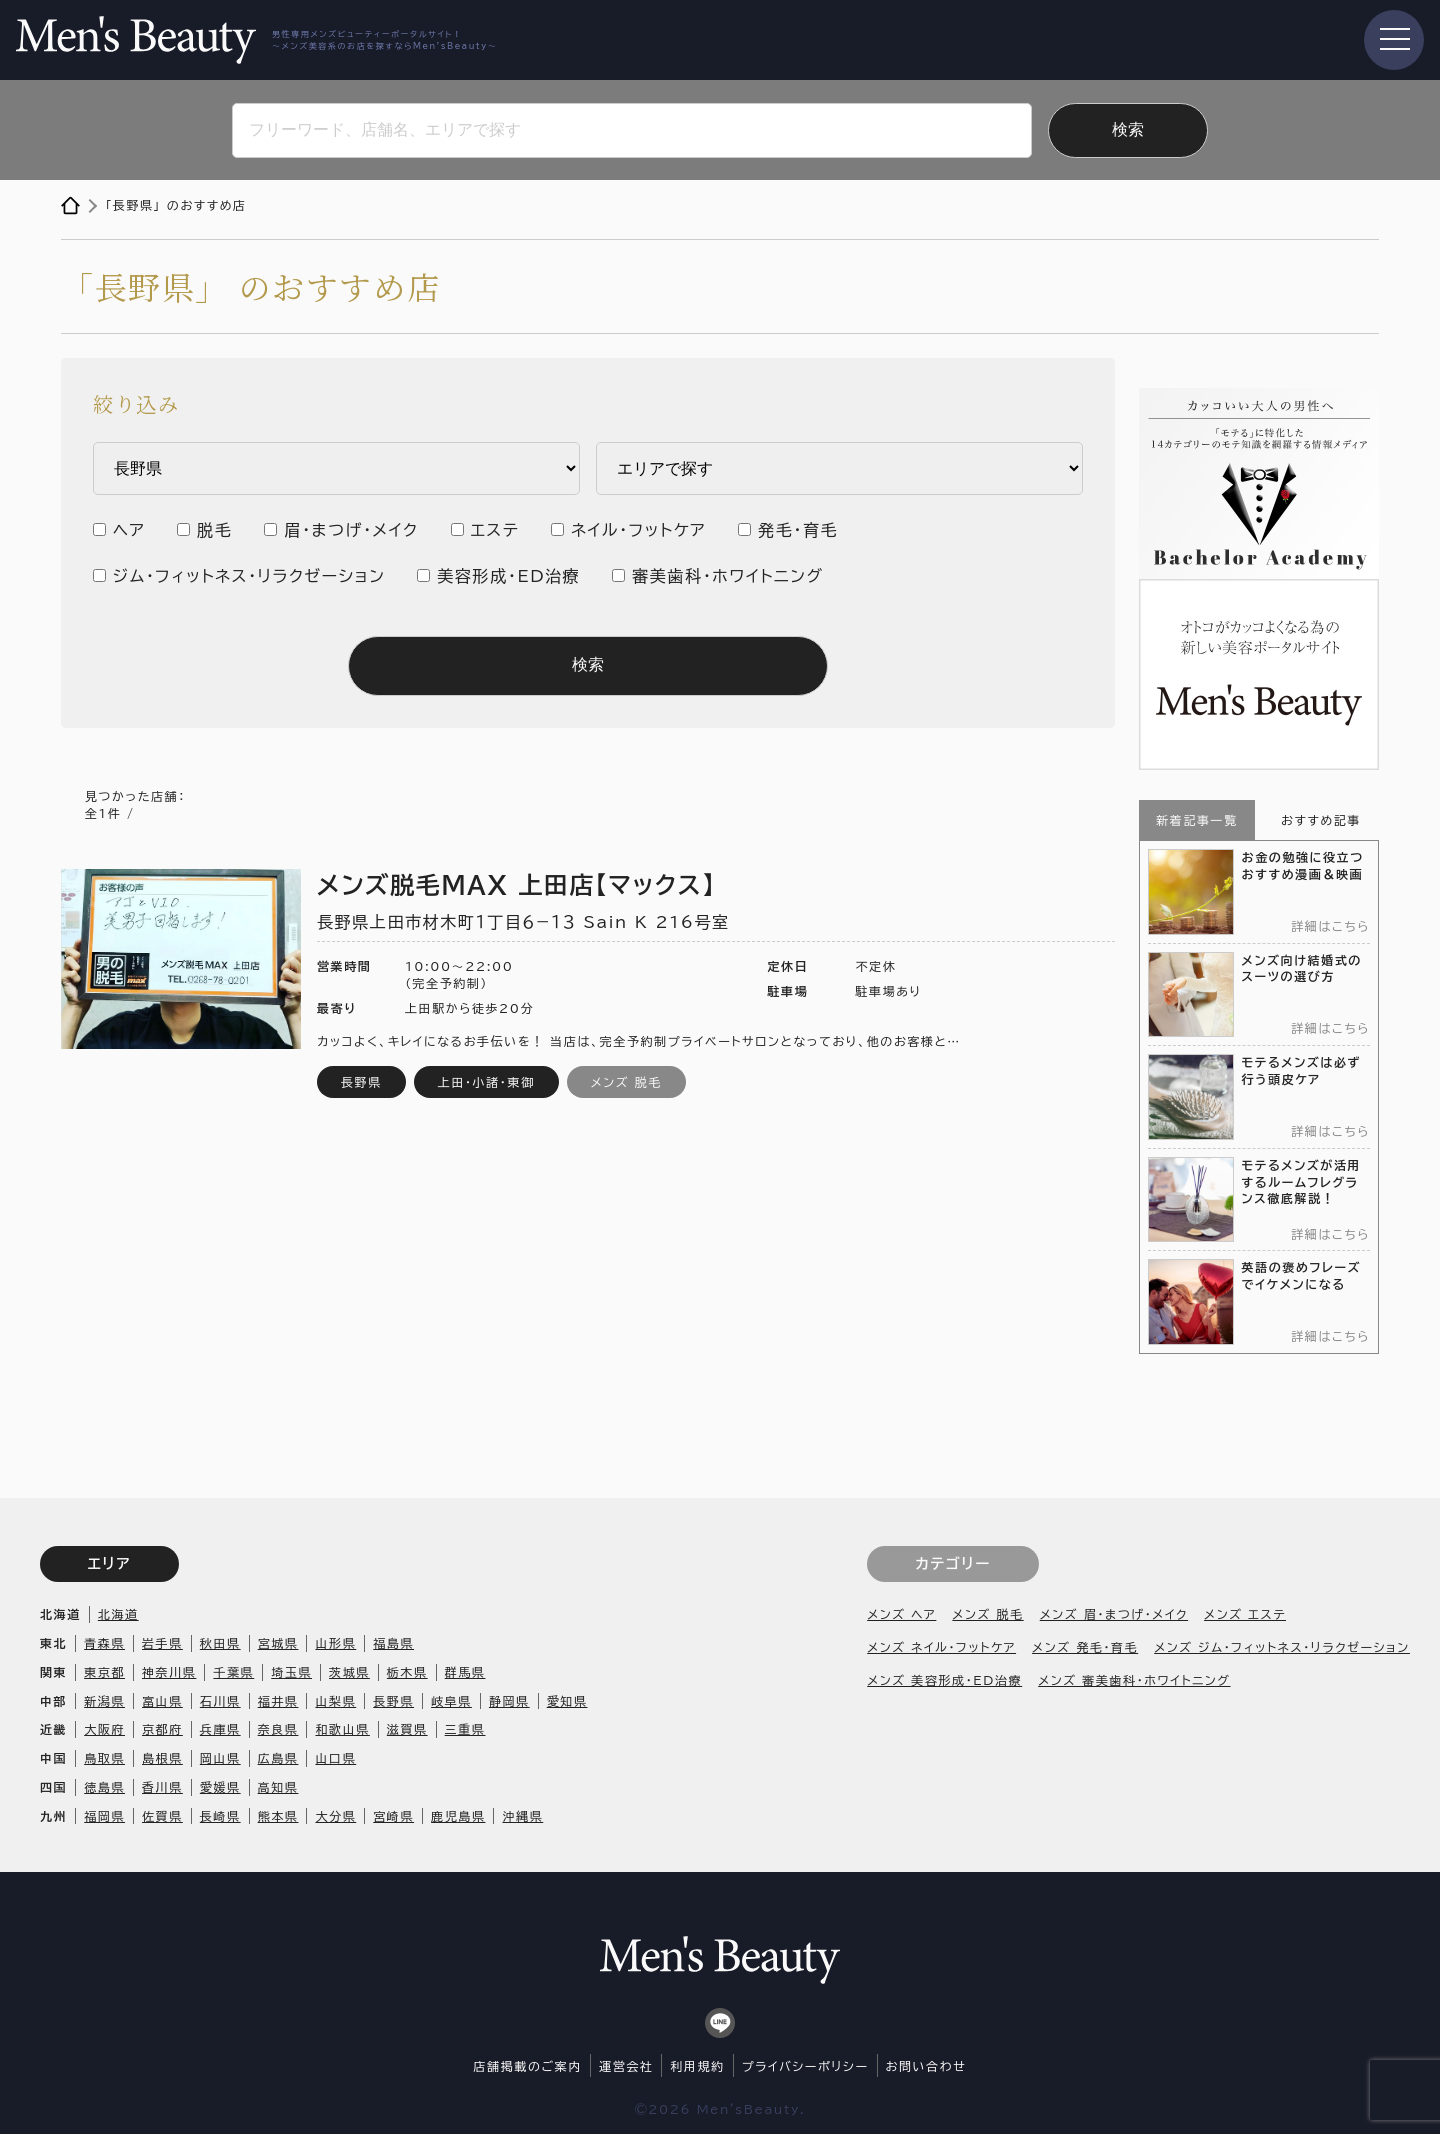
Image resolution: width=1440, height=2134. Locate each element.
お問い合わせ (926, 2066)
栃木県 (407, 1672)
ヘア (129, 530)
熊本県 (278, 1816)
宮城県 (278, 1643)
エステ (495, 530)
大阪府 (104, 1729)
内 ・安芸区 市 (839, 468)
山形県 (335, 1643)
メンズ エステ (1245, 1614)
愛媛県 (220, 1787)
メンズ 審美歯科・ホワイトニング (1134, 1680)
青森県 (104, 1643)
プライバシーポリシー (805, 2066)
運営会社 (626, 2066)
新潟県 (104, 1701)
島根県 (162, 1758)
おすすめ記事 (1321, 820)
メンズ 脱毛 (987, 1614)
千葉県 (233, 1672)
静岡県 (509, 1701)
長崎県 (220, 1816)
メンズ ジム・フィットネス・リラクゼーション (1282, 1647)
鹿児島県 (458, 1816)
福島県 (393, 1643)
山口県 (335, 1758)
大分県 (335, 1816)
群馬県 (465, 1672)
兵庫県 (220, 1729)
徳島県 (104, 1787)
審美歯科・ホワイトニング (727, 576)
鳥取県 (104, 1758)
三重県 (465, 1729)
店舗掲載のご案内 (528, 2066)
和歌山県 (342, 1729)
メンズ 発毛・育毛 (1085, 1647)
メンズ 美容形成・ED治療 (944, 1680)
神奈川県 (169, 1672)
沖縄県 (522, 1816)
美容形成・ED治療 (508, 576)
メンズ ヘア (901, 1614)
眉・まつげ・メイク (351, 530)
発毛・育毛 (798, 530)
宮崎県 (393, 1816)
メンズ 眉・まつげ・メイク (1114, 1614)
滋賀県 (407, 1729)
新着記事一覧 (1197, 820)
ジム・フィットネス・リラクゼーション (249, 576)
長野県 (393, 1701)
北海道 (118, 1614)
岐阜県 (451, 1701)
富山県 (162, 1701)
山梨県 (335, 1701)
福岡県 (104, 1816)
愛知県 (567, 1701)
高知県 (278, 1787)
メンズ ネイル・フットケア (941, 1647)
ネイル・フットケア (638, 530)
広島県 (278, 1758)
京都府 (162, 1729)
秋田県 (220, 1643)
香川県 (162, 1787)
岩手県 (162, 1643)
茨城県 (349, 1672)
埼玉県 (291, 1672)
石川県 (220, 1701)
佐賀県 (162, 1816)
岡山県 (220, 1758)
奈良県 (278, 1729)
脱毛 (214, 530)
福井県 (278, 1701)
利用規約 (697, 2066)
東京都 (104, 1672)
